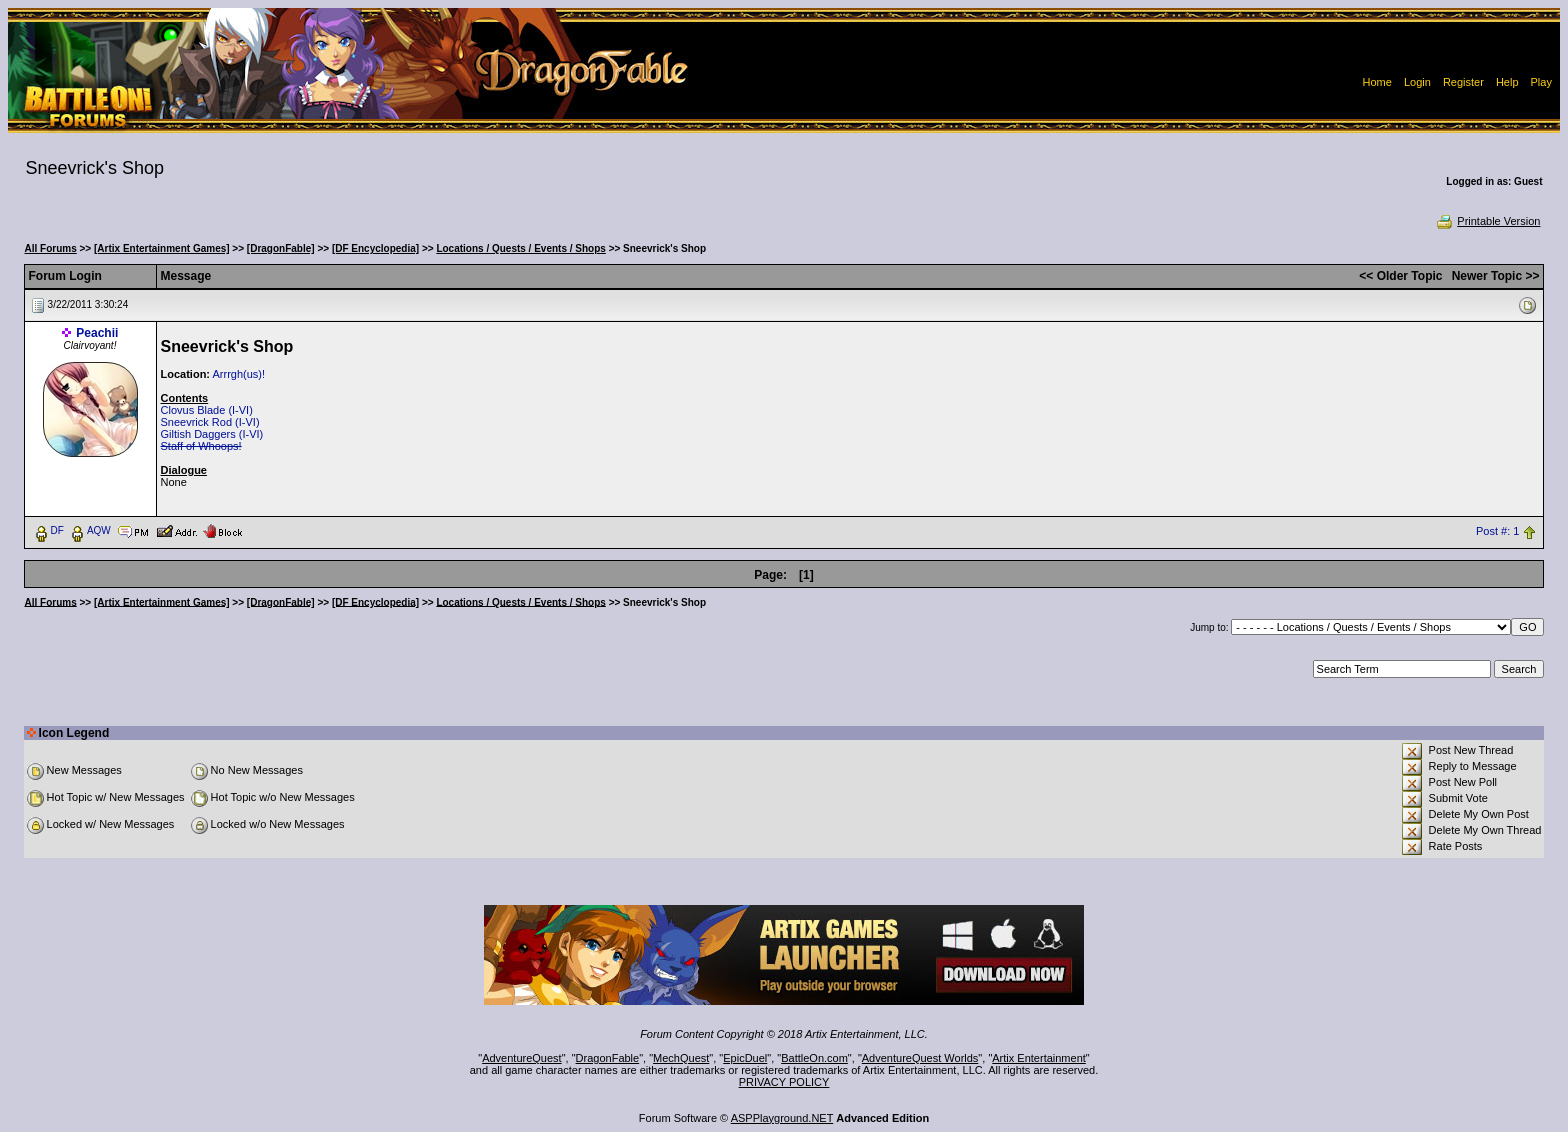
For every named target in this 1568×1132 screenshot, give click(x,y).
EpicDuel (745, 1058)
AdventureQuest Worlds (920, 1058)
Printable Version (1487, 221)
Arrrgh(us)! (238, 374)
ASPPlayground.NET (782, 1118)
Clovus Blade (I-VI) (207, 410)
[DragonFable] (281, 248)
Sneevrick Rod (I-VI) (210, 422)
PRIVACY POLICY (784, 1082)
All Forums (51, 248)
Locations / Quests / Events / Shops (520, 248)
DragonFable (608, 1058)
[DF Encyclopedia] (375, 248)
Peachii (97, 333)
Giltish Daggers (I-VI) (212, 434)
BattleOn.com (814, 1058)
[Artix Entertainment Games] (162, 248)
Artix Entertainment (1039, 1058)
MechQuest (681, 1058)
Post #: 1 (1497, 531)
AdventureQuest (522, 1058)
